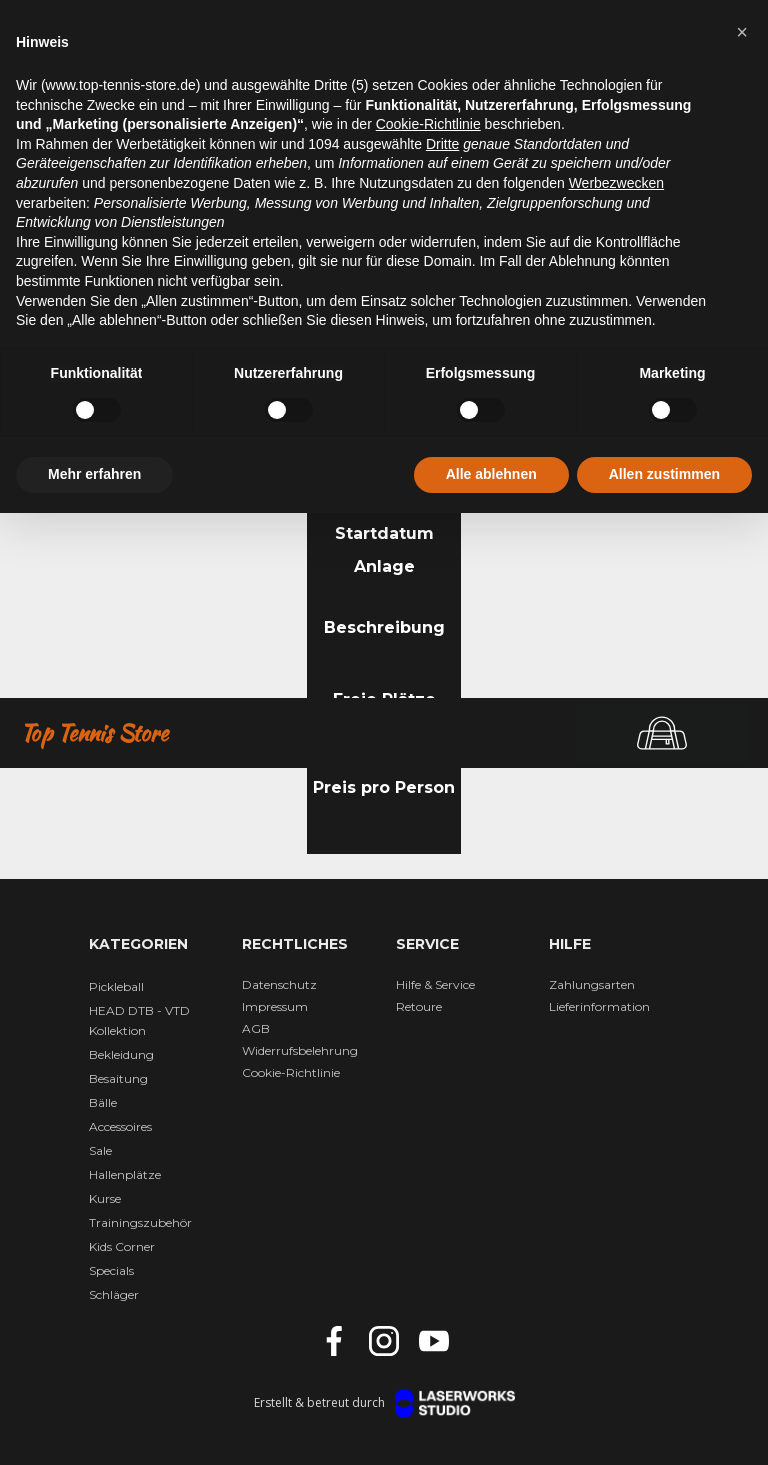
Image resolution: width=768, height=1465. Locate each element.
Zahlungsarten (592, 984)
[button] (742, 32)
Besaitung (118, 1078)
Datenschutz (279, 984)
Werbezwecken (616, 183)
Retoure (419, 1006)
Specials (111, 1270)
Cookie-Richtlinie (291, 1072)
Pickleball (116, 986)
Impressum (275, 1006)
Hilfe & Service (435, 984)
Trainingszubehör (140, 1222)
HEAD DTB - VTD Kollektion (139, 1020)
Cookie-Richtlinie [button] (428, 124)
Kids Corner (122, 1246)
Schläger (114, 1294)
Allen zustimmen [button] (664, 474)
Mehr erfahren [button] (94, 474)
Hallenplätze (125, 1174)
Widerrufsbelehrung (300, 1050)
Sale (100, 1150)
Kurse (105, 1198)
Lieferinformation (599, 1006)
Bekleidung (121, 1054)
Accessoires (120, 1126)
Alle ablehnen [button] (491, 474)
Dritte (442, 144)
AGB (256, 1028)
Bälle (103, 1102)
